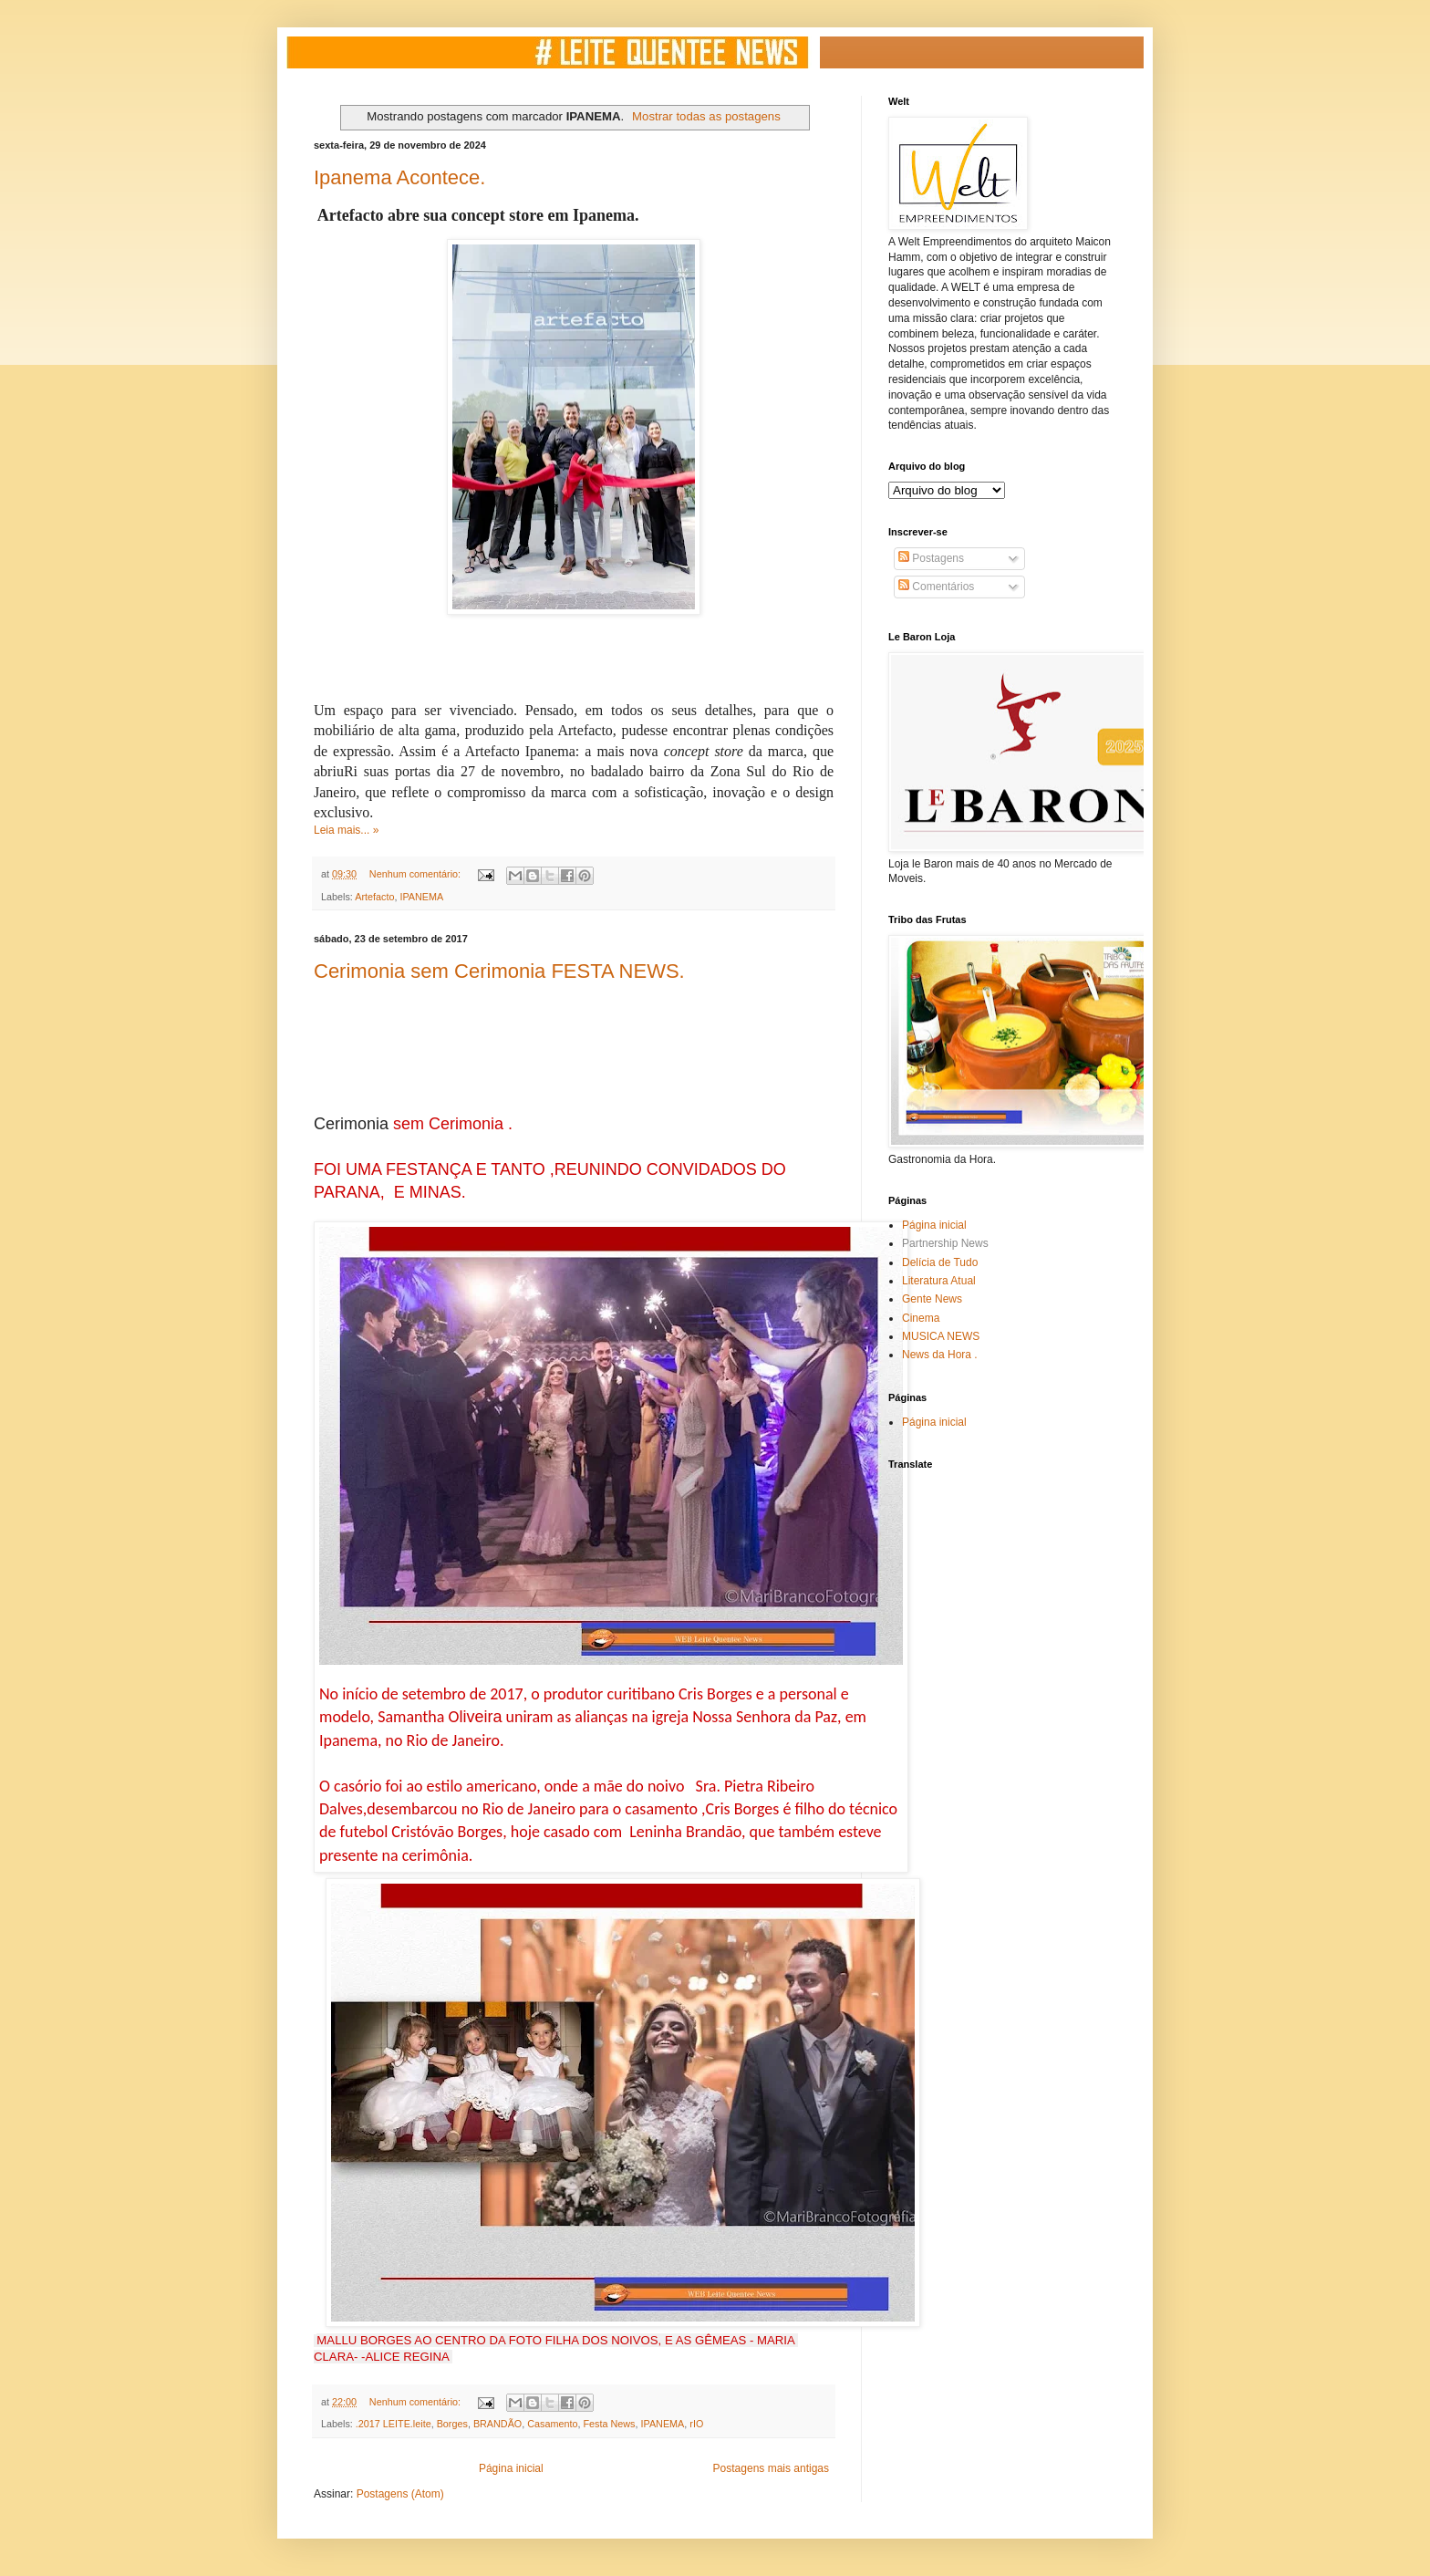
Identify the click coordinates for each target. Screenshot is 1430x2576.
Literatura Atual (939, 1280)
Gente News (932, 1299)
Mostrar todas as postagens (706, 116)
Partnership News (945, 1243)
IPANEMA (421, 896)
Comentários (936, 586)
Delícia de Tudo (940, 1262)
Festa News (610, 2423)
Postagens (931, 558)
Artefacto (374, 896)
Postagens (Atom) (400, 2494)
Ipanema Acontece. (399, 177)
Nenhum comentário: (416, 873)
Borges (452, 2423)
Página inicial (511, 2468)
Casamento (552, 2423)
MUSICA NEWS (940, 1336)
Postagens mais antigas (771, 2468)
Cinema (920, 1318)
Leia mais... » (346, 830)
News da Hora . (940, 1354)
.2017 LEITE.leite (393, 2423)
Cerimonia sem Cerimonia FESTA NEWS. (499, 971)
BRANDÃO (497, 2423)
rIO (696, 2423)
